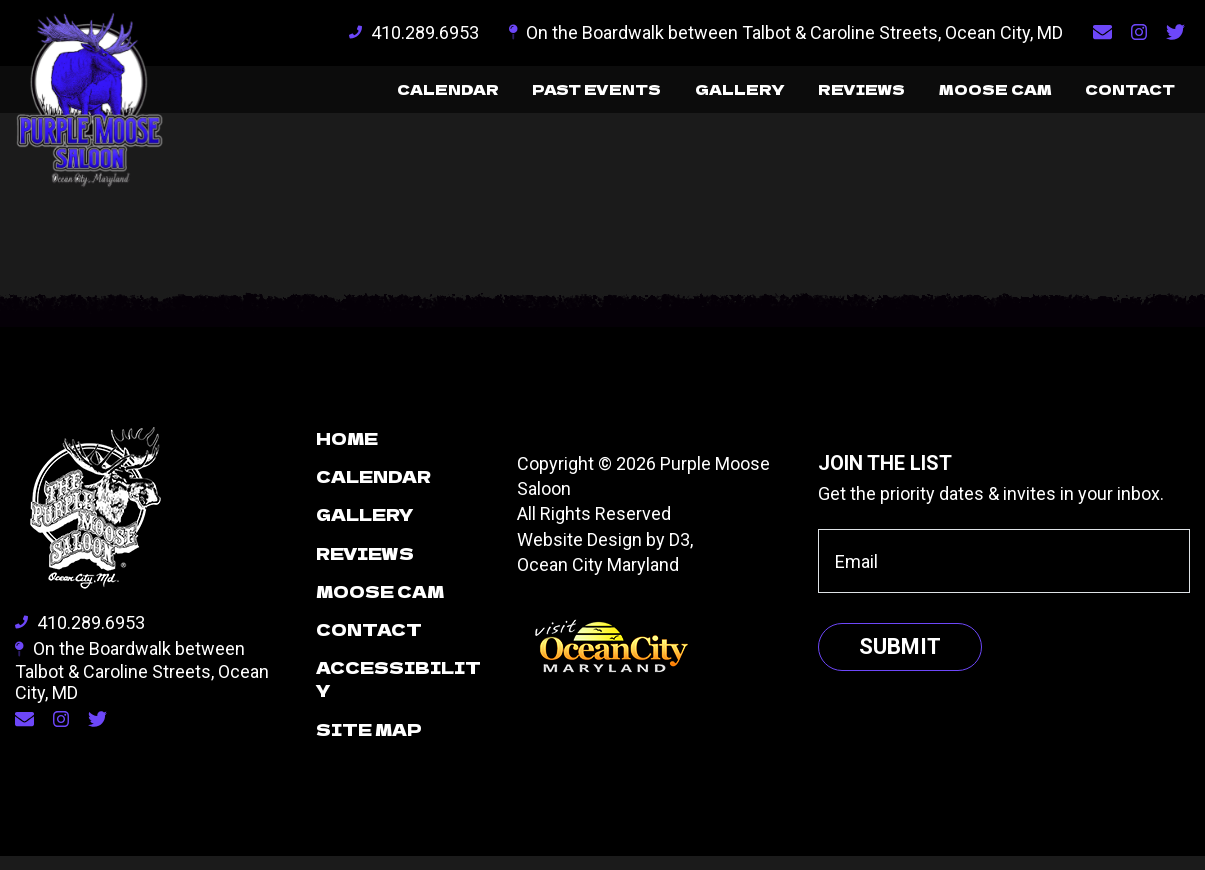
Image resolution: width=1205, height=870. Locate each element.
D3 (679, 553)
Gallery (657, 96)
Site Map (369, 743)
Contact (1117, 96)
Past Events (490, 96)
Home (347, 452)
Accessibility (398, 692)
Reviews (799, 96)
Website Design (579, 553)
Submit (900, 660)
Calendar (315, 96)
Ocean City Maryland (598, 578)
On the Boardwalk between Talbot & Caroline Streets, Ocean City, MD (786, 32)
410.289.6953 (414, 32)
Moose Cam (956, 96)
